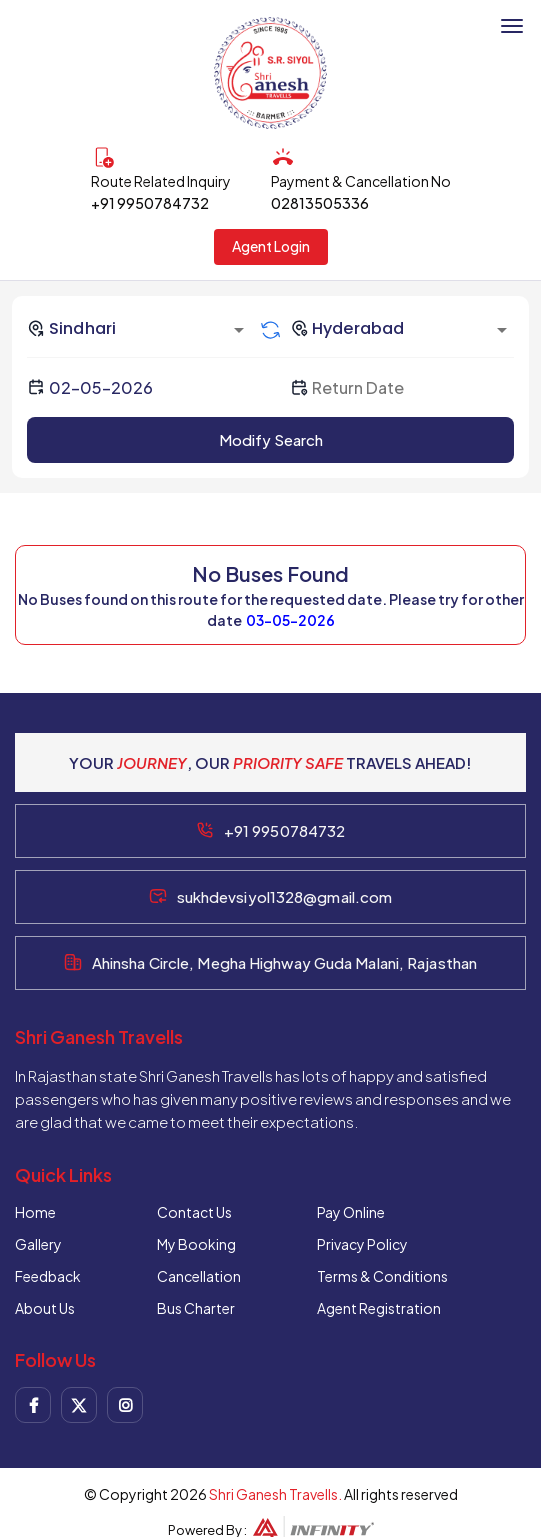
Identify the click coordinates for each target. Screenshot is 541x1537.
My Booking (196, 1244)
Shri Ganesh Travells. (275, 1494)
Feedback (48, 1276)
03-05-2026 (290, 620)
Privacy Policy (362, 1244)
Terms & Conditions (382, 1276)
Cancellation (199, 1276)
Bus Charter (196, 1308)
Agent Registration (379, 1308)
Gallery (38, 1244)
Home (35, 1212)
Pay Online (351, 1212)
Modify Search (271, 439)
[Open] (239, 330)
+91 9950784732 (150, 203)
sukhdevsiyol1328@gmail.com (285, 896)
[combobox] (139, 328)
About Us (45, 1308)
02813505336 (320, 203)
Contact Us (194, 1212)
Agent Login (271, 246)
